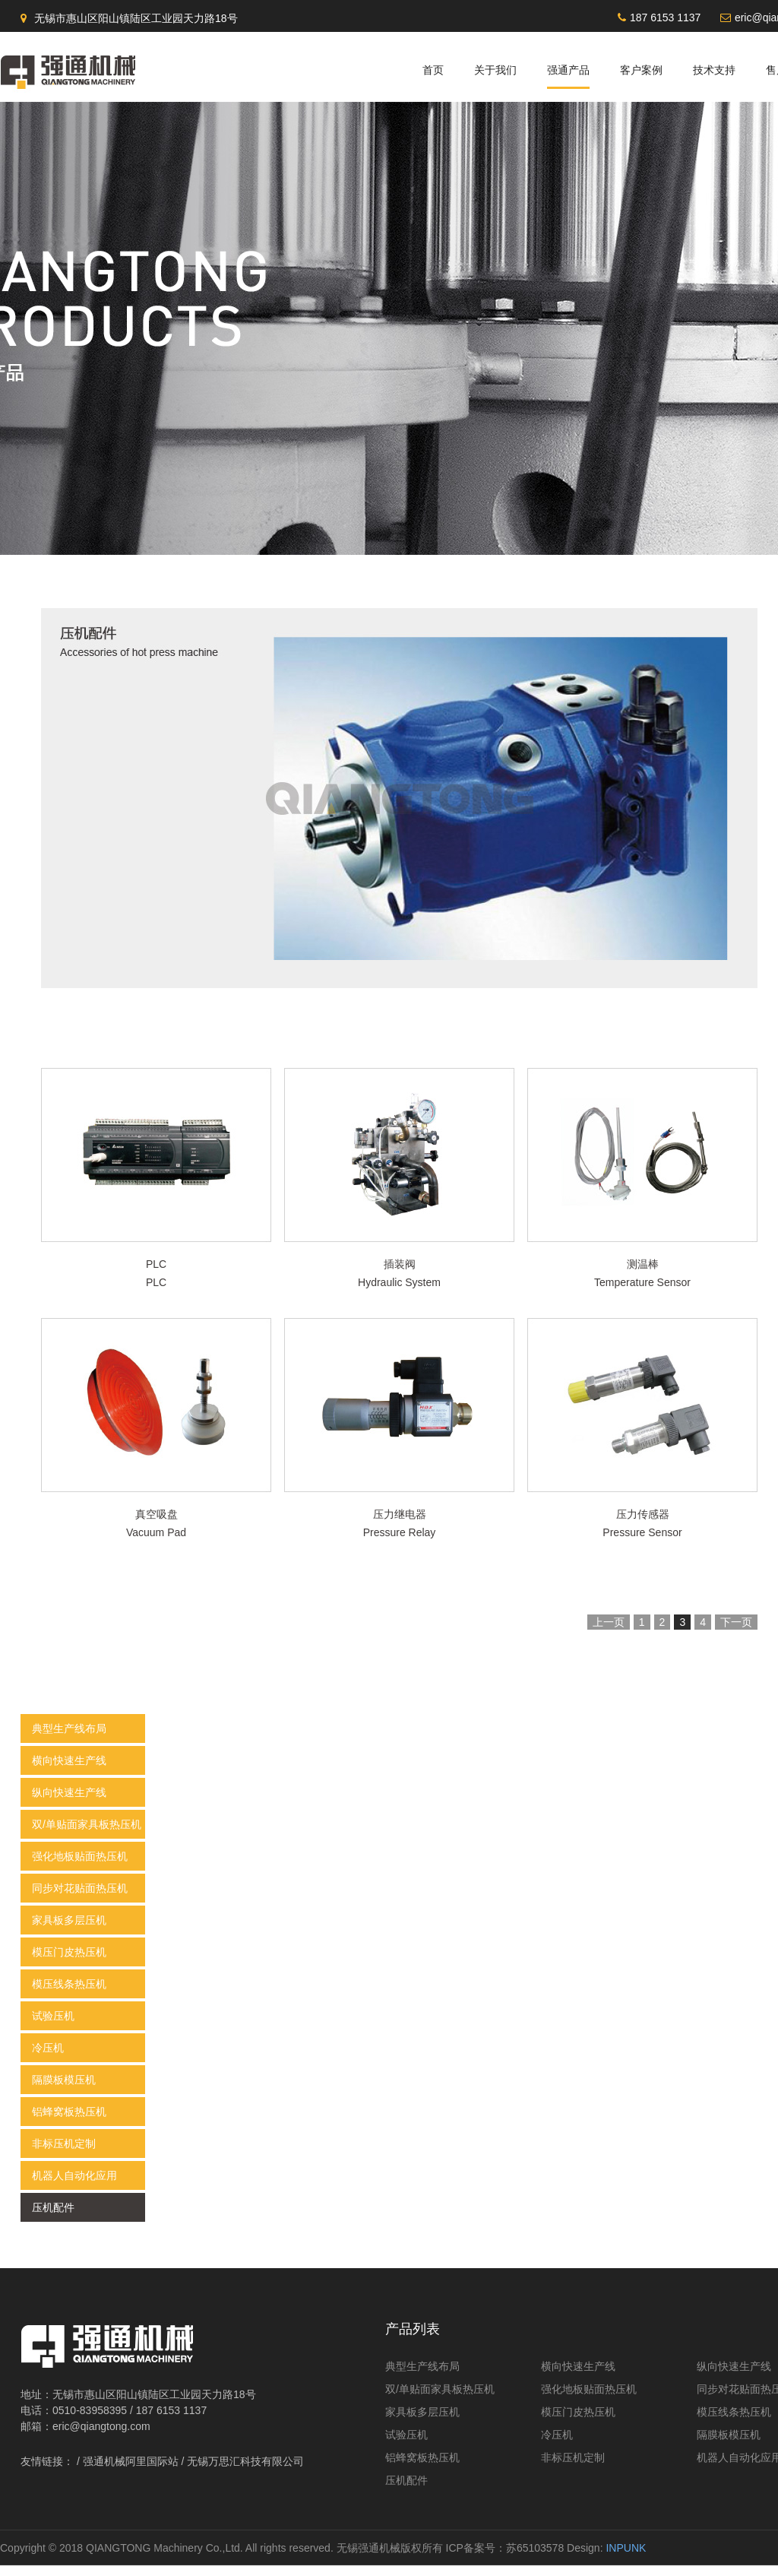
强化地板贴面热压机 (80, 1867)
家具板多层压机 (69, 1931)
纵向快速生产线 (69, 1803)
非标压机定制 (64, 2154)
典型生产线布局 (69, 1739)
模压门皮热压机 (69, 1963)
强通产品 (568, 70)
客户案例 (641, 70)
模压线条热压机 (69, 1994)
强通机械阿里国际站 (131, 2472)
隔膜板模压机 (64, 2090)
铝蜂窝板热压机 (69, 2122)
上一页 (609, 1633)
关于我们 (495, 70)
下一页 (736, 1633)
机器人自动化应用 (74, 2186)
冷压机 (48, 2058)
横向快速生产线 (69, 1771)
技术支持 (714, 70)
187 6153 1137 (665, 17)
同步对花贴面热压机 (80, 1899)
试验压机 (53, 2026)
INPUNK (626, 2558)
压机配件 (53, 2218)
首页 (433, 70)
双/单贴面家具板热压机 (86, 1835)
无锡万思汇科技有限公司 (245, 2472)
